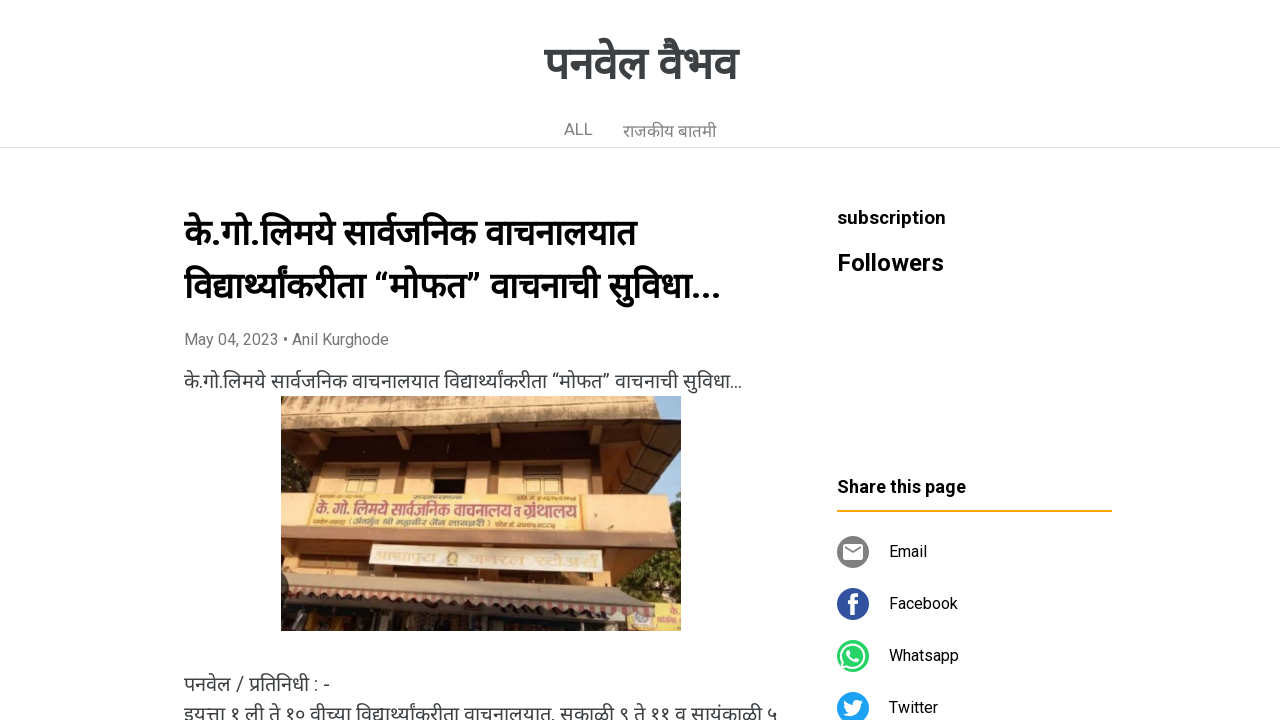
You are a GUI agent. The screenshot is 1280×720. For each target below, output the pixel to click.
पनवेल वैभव (640, 64)
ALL (578, 129)
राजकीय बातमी (669, 131)
